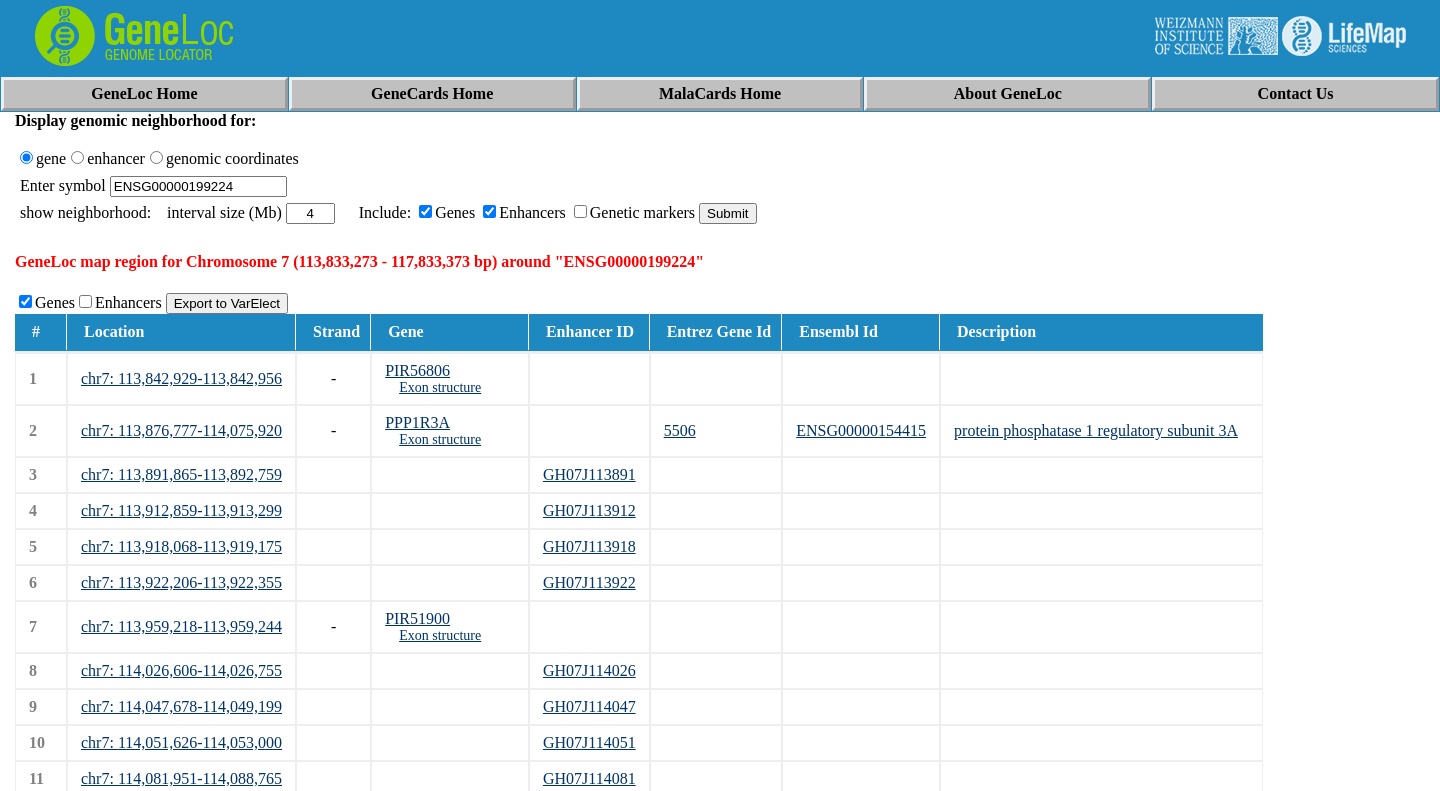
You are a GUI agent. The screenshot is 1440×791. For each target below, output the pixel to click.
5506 (680, 430)
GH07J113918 (589, 546)
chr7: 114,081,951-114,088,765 (181, 778)
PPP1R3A (417, 422)
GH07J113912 (589, 510)
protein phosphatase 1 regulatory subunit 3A (1096, 430)
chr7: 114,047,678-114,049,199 (181, 706)
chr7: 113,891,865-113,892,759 (181, 474)
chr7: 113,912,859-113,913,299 (181, 510)
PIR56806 (417, 370)
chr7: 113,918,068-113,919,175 (181, 546)
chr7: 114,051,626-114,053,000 (181, 742)
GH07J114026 (589, 670)
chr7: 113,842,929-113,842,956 (181, 378)
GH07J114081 (589, 778)
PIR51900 (417, 618)
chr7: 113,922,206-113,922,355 (181, 582)
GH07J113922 (589, 582)
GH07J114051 (589, 742)
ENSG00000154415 (861, 430)
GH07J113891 (589, 474)
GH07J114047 (589, 706)
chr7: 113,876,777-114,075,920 (181, 430)
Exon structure (440, 387)
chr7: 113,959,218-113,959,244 (181, 626)
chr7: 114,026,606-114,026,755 (181, 670)
